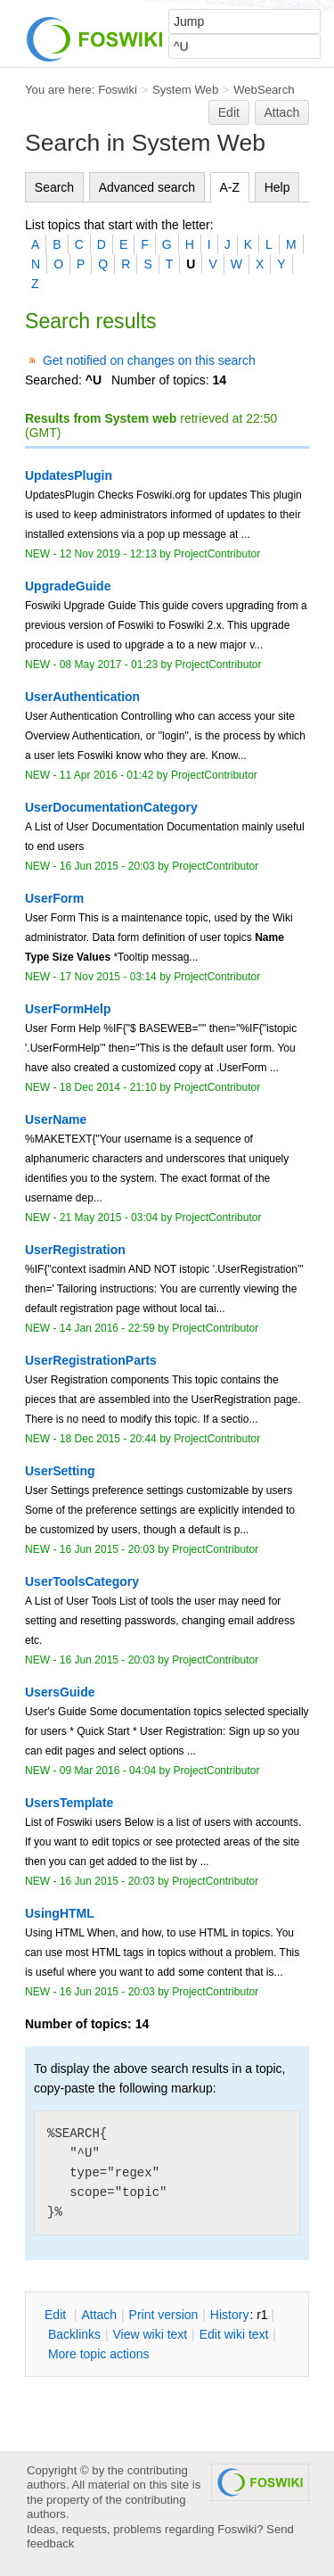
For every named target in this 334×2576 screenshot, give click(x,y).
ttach (99, 2315)
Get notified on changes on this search (149, 360)
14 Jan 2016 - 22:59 (107, 1328)
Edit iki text (234, 2334)
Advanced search (147, 187)
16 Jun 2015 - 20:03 (107, 866)
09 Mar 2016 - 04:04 (108, 1770)
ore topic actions (99, 2354)
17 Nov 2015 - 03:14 (108, 976)
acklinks (74, 2334)
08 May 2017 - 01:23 (109, 664)
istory (229, 2315)
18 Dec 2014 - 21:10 (108, 1087)
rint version (164, 2315)
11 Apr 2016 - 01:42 (107, 775)
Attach (282, 112)
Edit (229, 112)
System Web (185, 89)
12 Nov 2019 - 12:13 (108, 554)
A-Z (230, 187)
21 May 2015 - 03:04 (109, 1217)
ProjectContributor (217, 554)
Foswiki (117, 89)
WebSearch (264, 89)
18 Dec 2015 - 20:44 (108, 1438)
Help (277, 187)
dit (57, 2315)
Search (54, 187)
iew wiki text (149, 2334)
